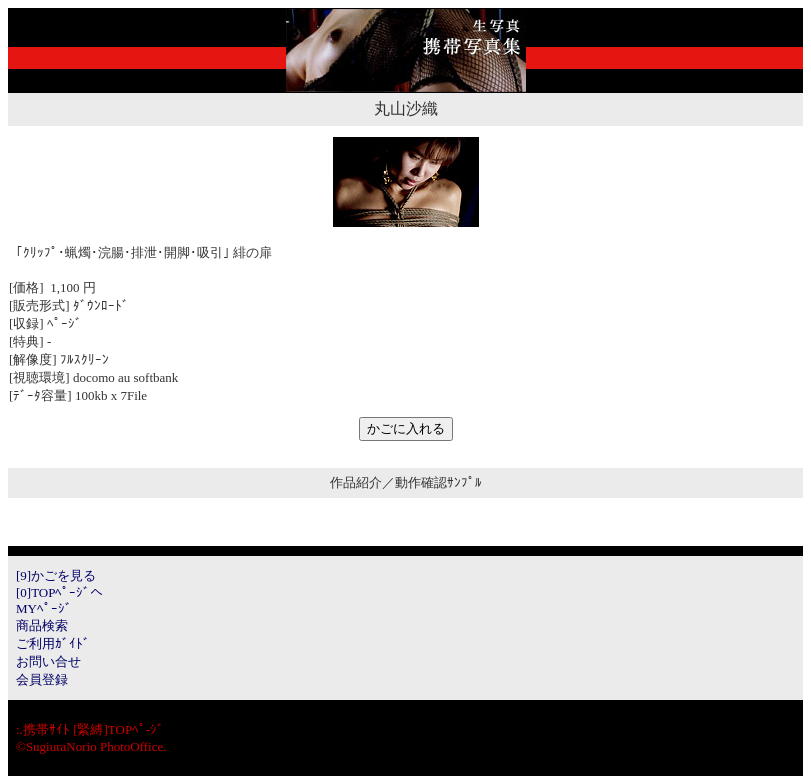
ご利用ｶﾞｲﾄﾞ (53, 643)
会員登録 (42, 679)
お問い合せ (48, 661)
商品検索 (42, 625)
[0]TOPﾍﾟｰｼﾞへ (59, 592)
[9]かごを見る (56, 575)
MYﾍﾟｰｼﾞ (44, 608)
